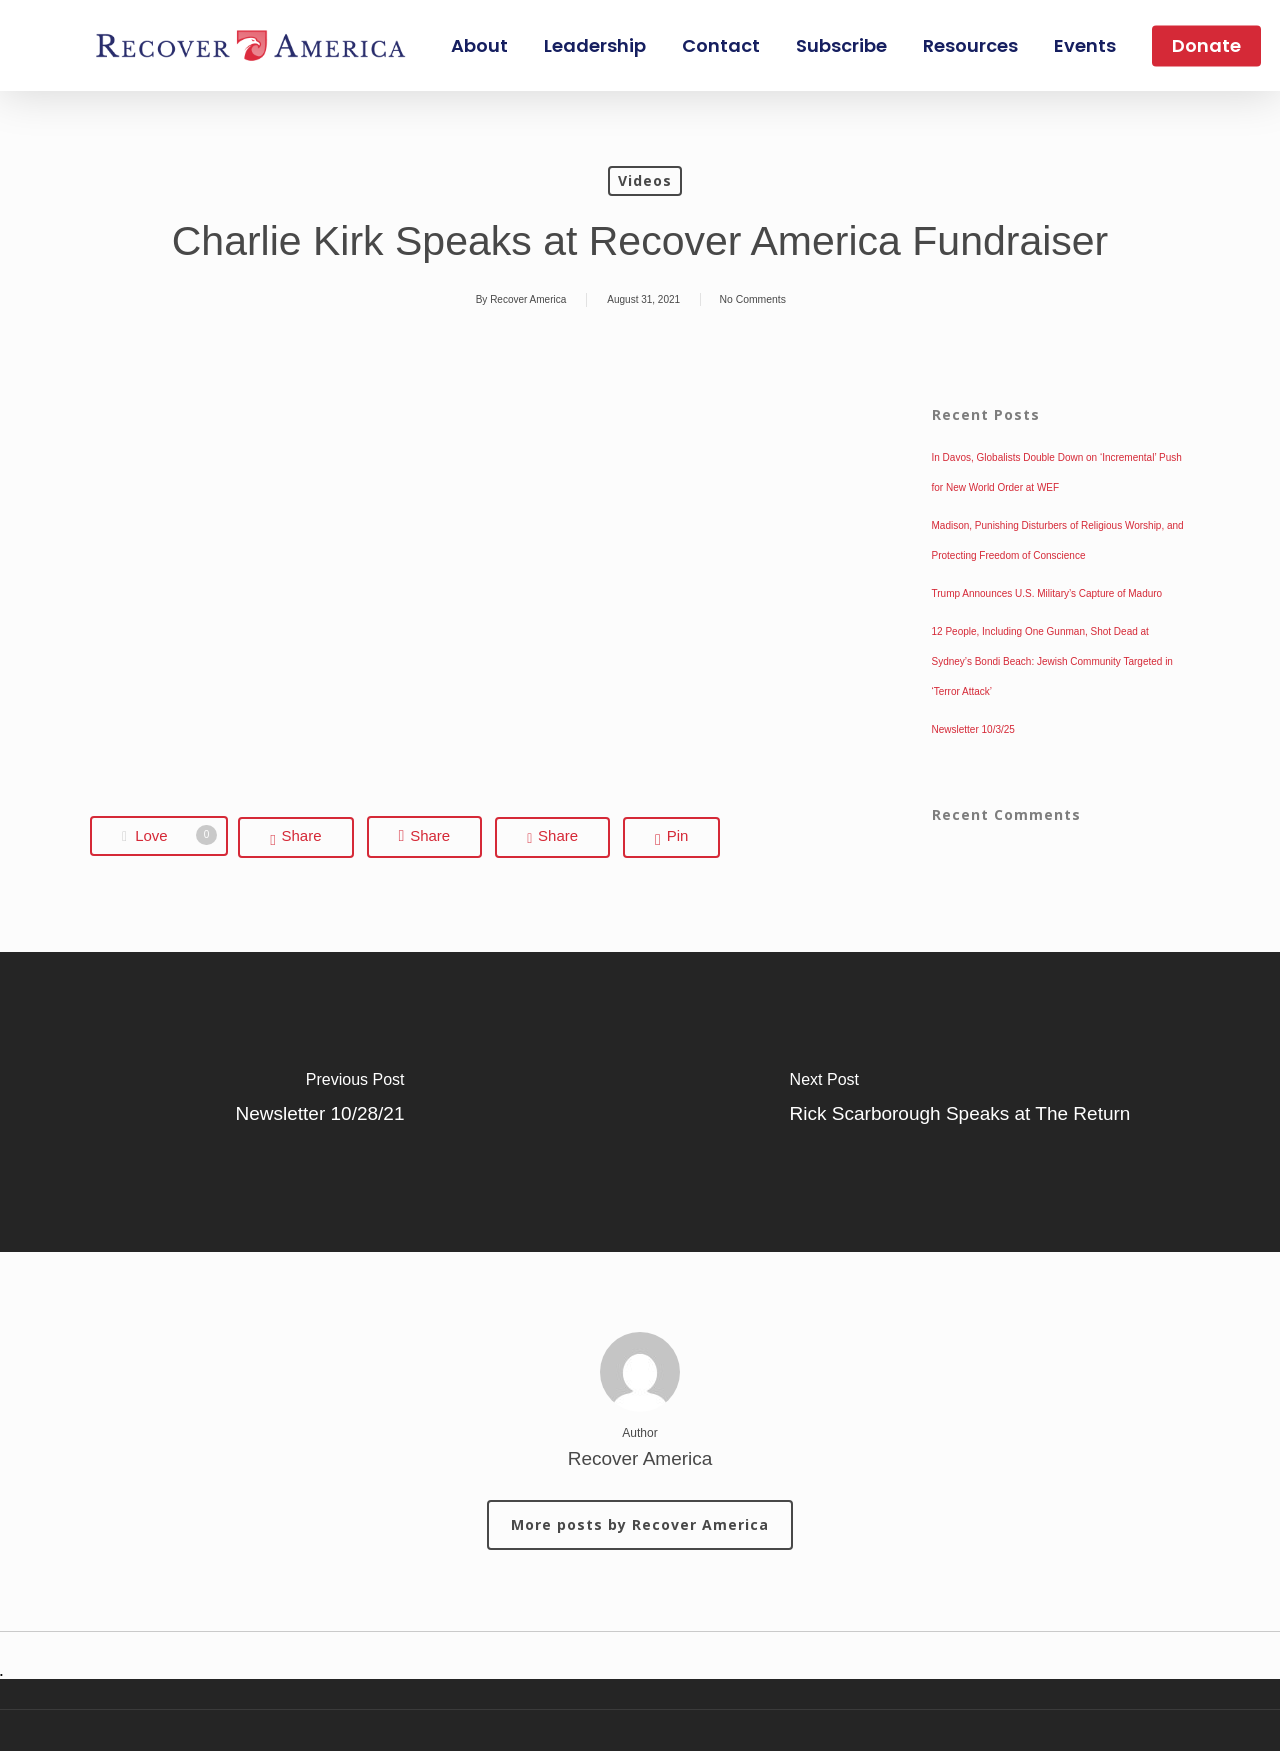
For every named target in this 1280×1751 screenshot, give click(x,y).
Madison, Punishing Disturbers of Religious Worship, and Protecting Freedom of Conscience (1058, 540)
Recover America (528, 299)
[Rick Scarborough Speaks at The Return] (960, 1102)
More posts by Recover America (640, 1524)
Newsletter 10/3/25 (973, 729)
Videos (645, 180)
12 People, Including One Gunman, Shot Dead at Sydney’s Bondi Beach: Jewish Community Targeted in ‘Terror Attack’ (1052, 661)
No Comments (753, 299)
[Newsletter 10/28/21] (320, 1102)
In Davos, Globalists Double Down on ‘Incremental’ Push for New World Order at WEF (1057, 472)
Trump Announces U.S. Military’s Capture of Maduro (1047, 593)
